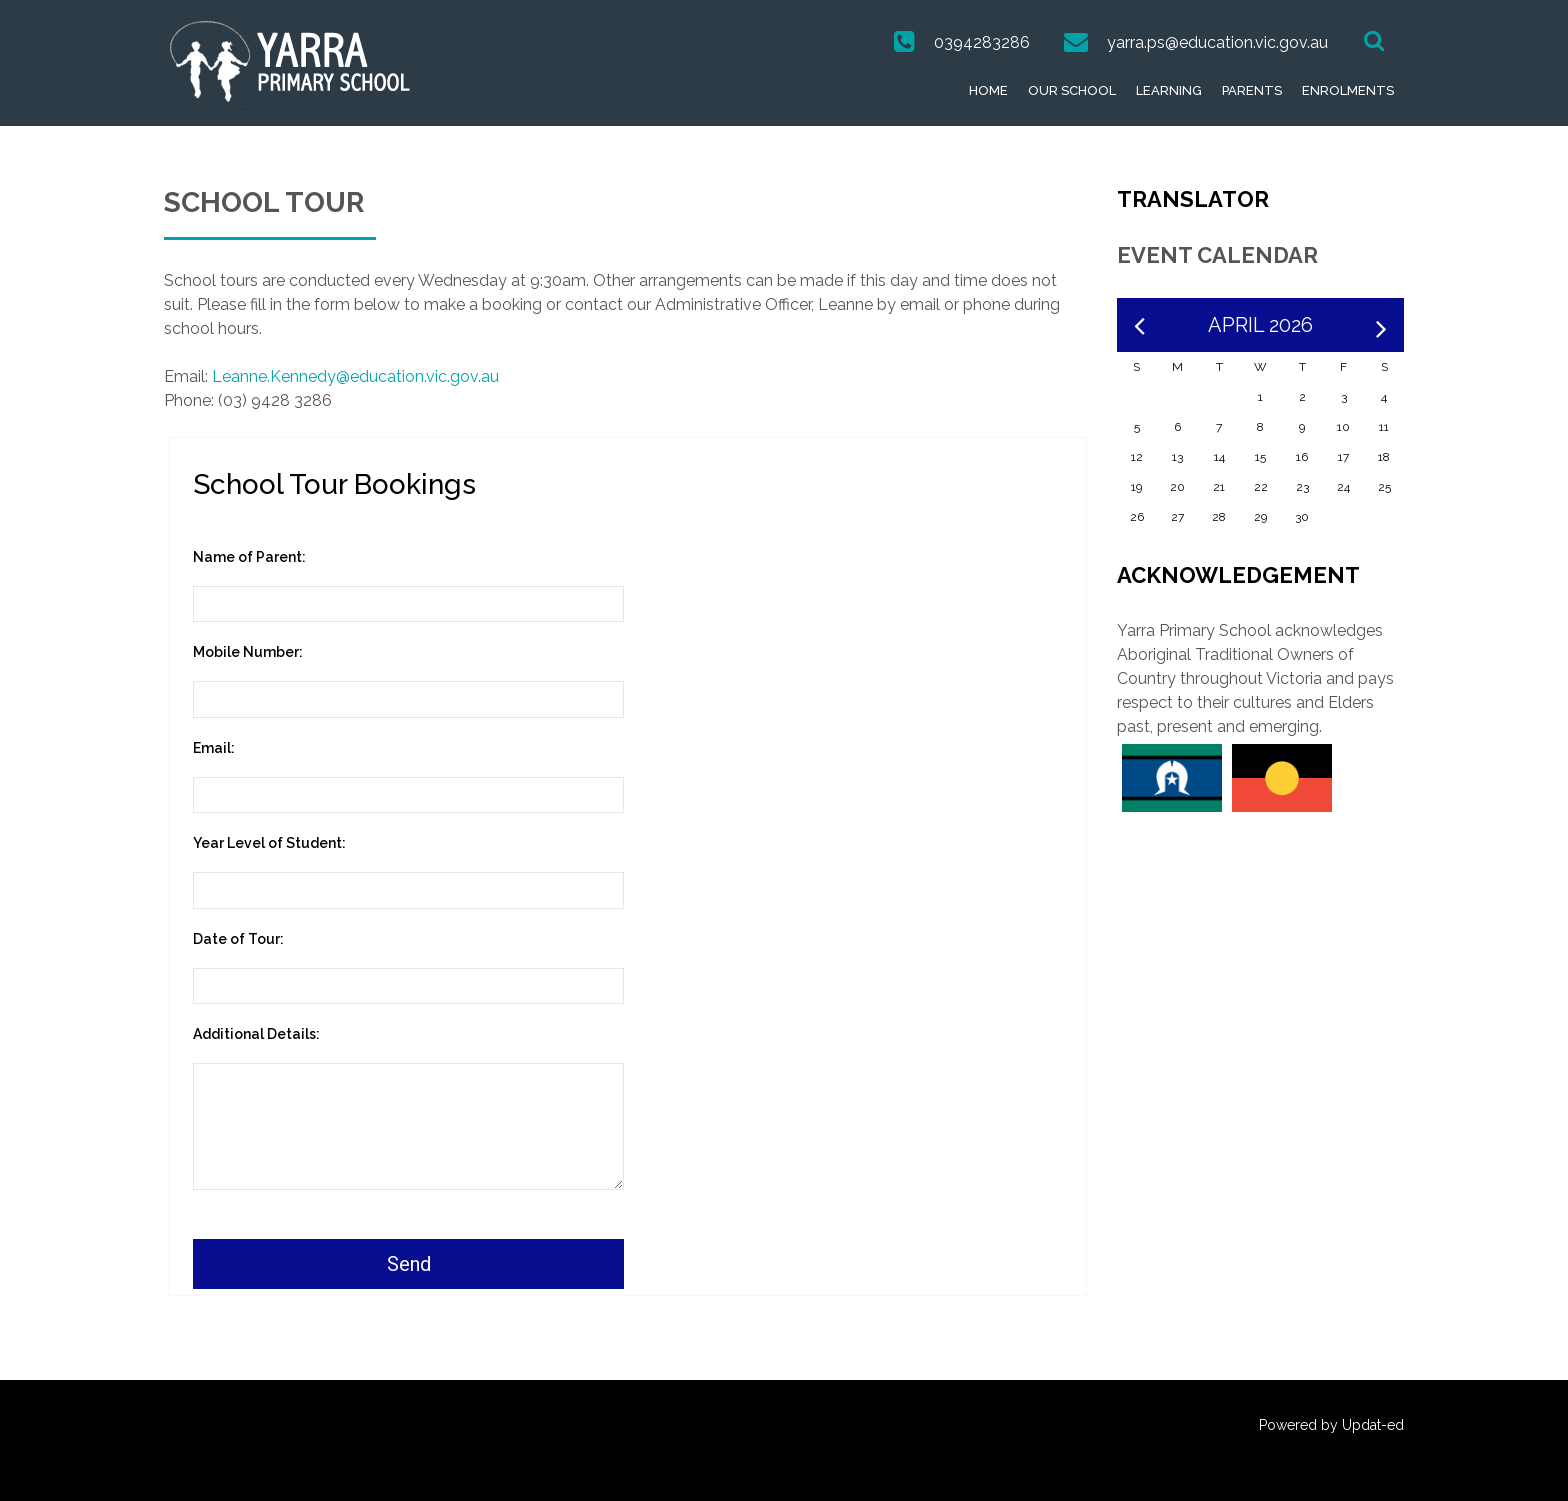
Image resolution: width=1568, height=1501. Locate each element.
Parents (1252, 90)
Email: (214, 748)
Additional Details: (256, 1034)
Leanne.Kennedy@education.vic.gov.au (355, 376)
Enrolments (1348, 90)
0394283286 (982, 42)
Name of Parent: (249, 557)
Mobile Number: (248, 652)
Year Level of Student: (269, 843)
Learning (1169, 90)
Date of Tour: (238, 939)
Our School (1072, 90)
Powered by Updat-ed (1331, 1425)
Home (988, 90)
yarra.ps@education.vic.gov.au (1217, 42)
